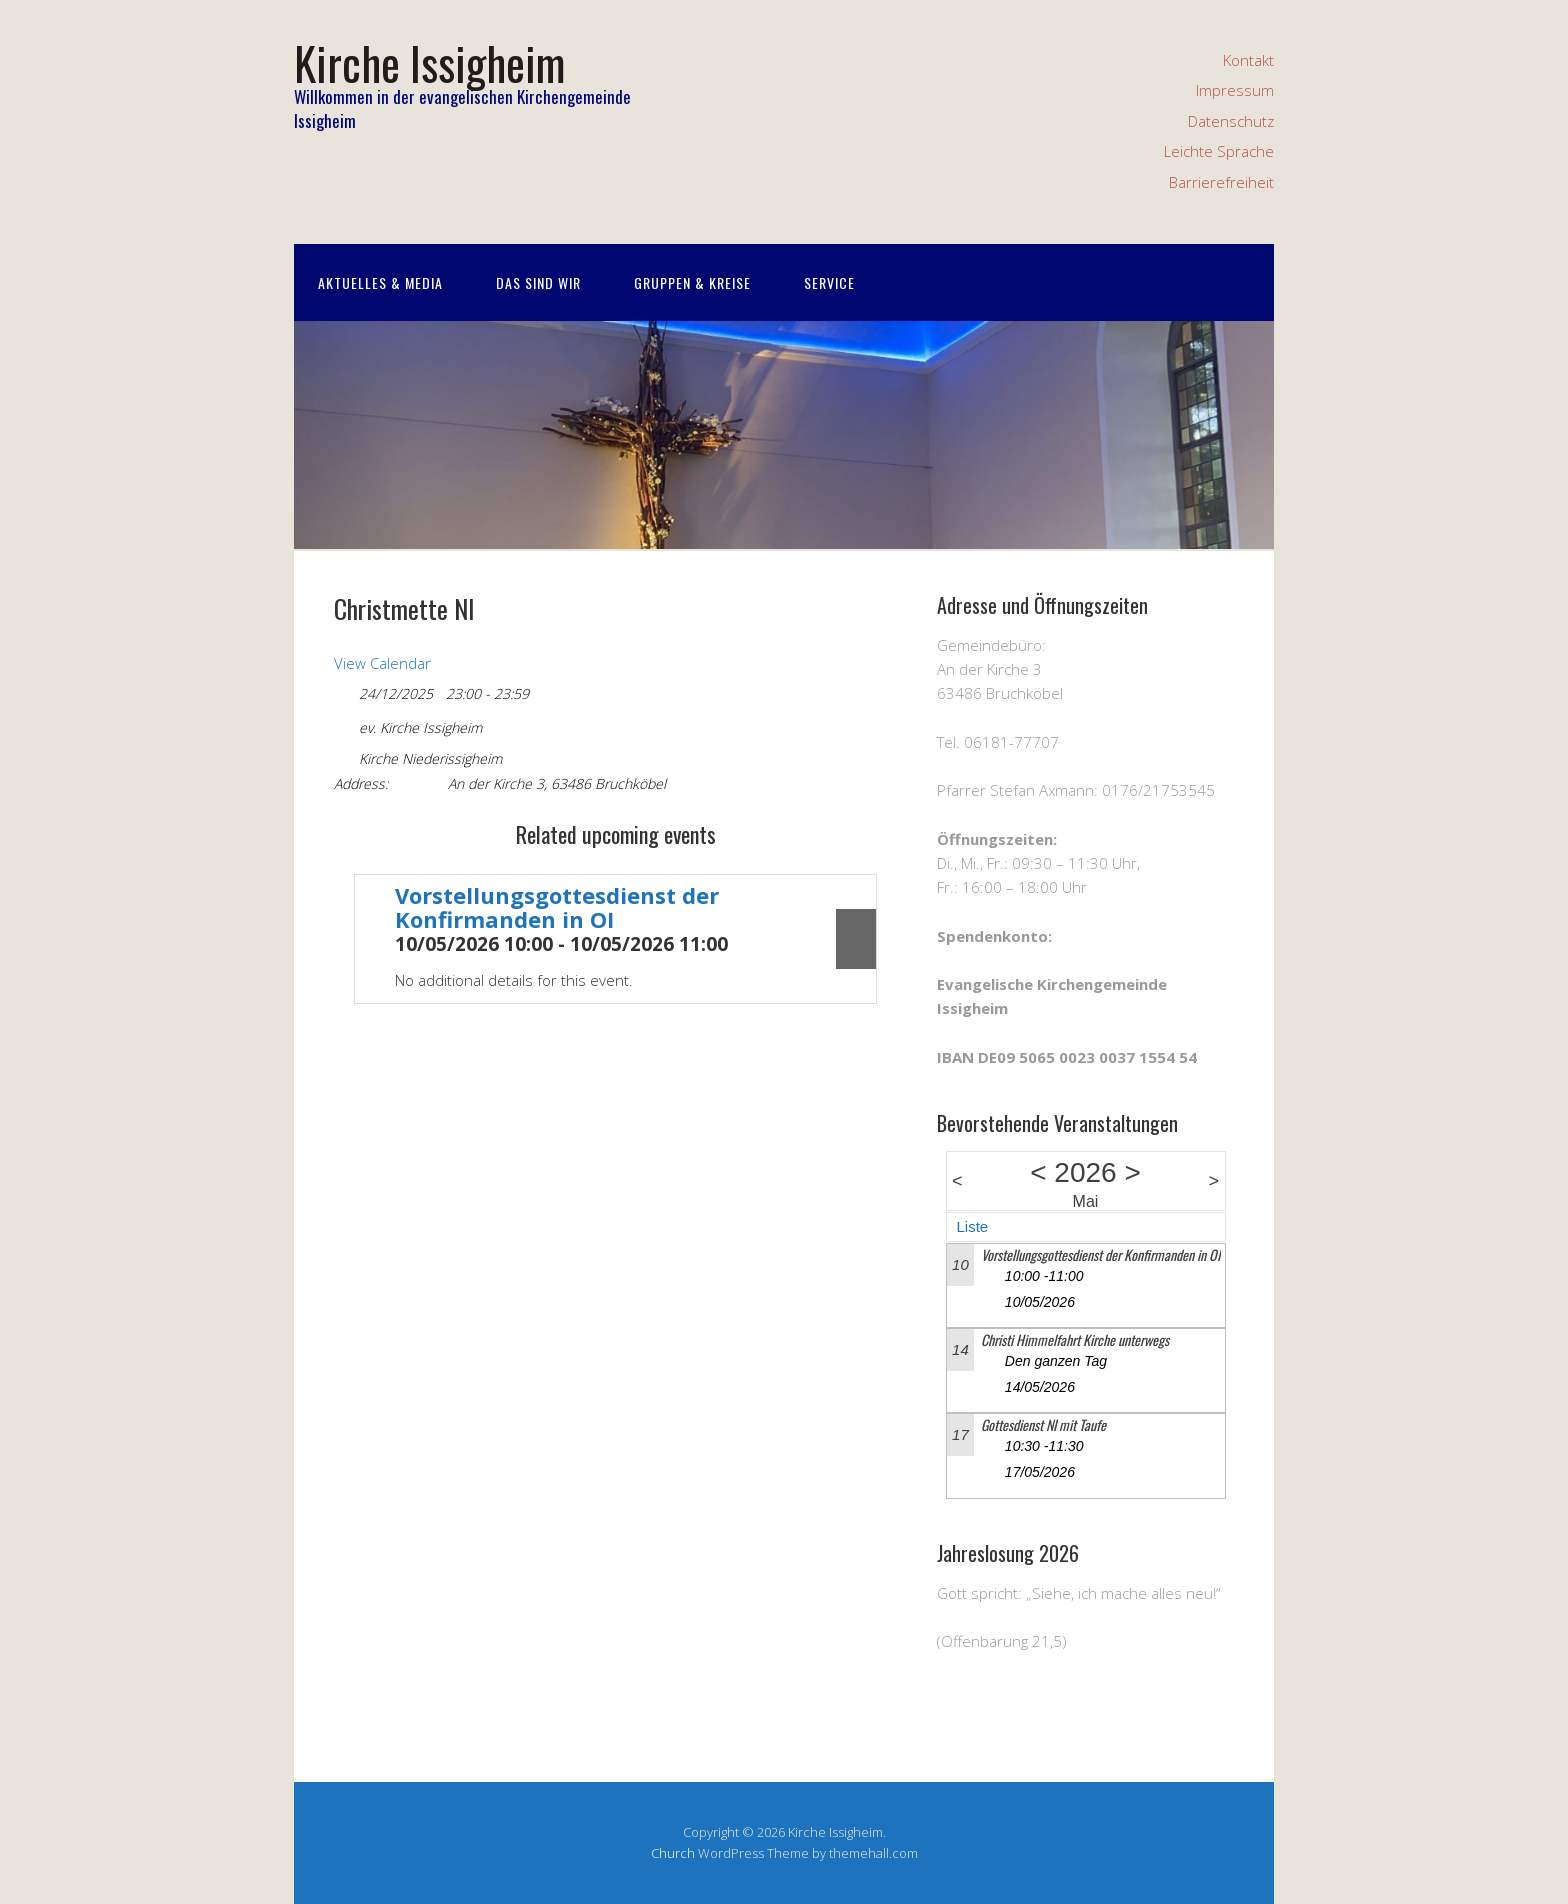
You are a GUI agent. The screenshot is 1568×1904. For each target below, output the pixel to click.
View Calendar (382, 663)
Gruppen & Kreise (692, 282)
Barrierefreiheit (1221, 182)
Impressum (1235, 90)
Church (673, 1853)
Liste (973, 1226)
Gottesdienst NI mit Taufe (1043, 1424)
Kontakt (1248, 60)
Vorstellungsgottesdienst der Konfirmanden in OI (557, 907)
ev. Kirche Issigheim (420, 727)
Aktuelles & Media (380, 282)
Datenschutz (1231, 121)
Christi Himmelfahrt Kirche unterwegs (1075, 1339)
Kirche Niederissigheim (430, 759)
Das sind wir (538, 282)
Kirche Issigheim (429, 62)
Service (829, 282)
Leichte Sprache (1219, 151)
